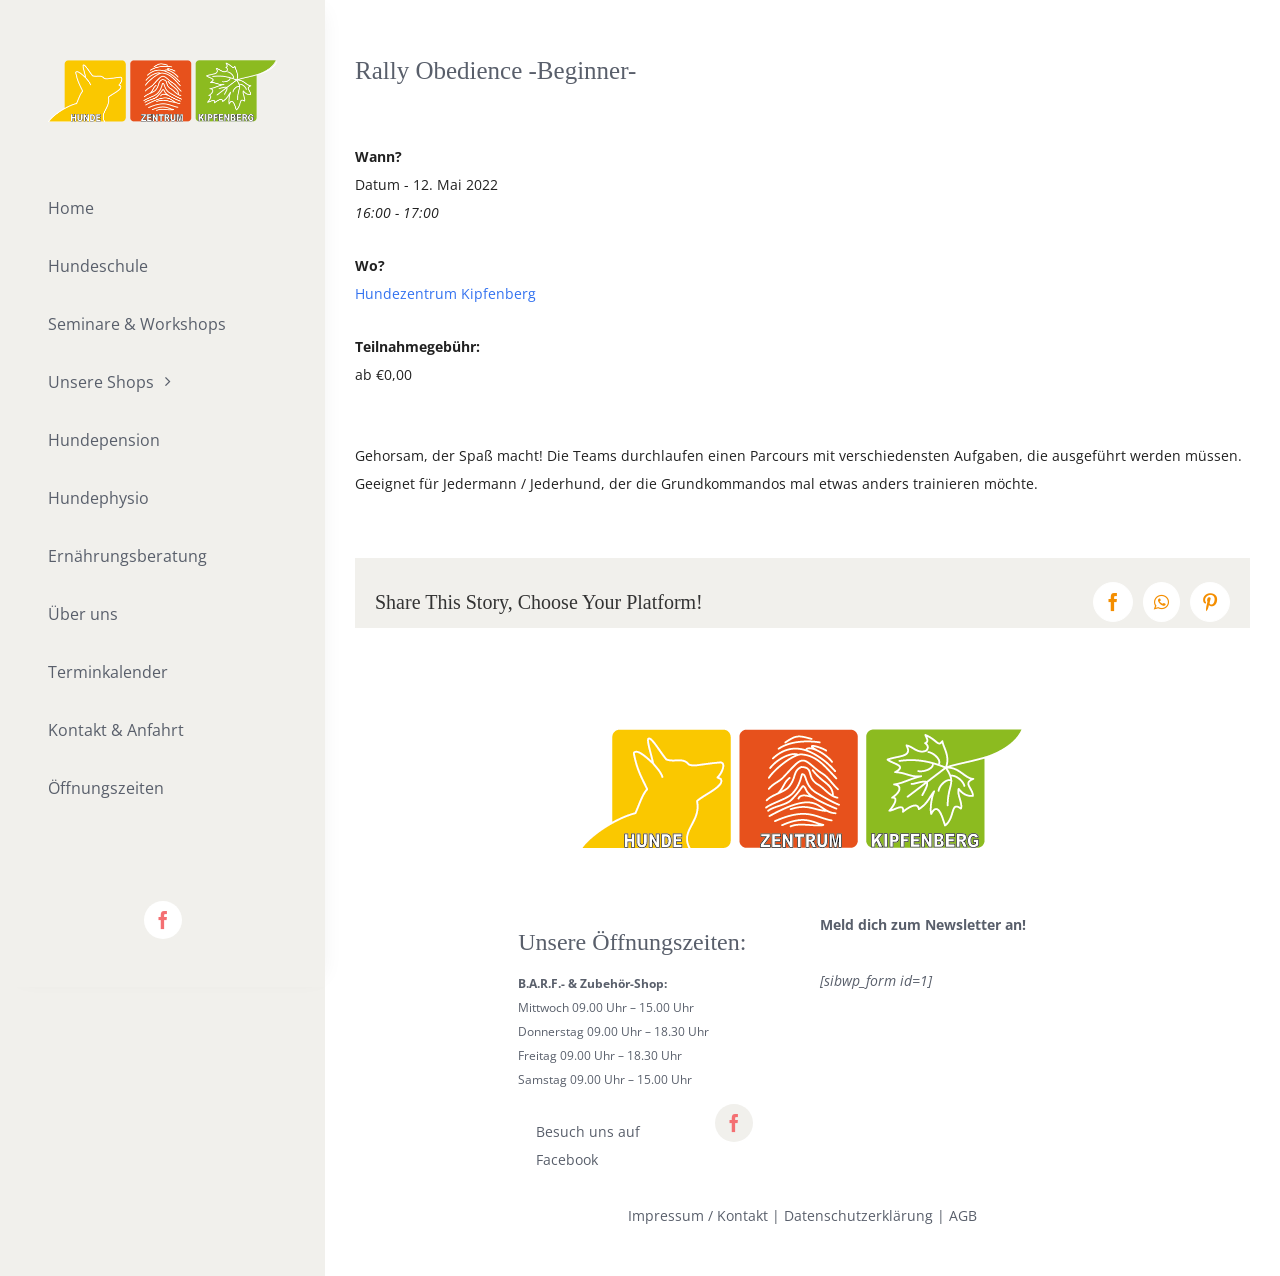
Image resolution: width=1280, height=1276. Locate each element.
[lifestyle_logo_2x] (162, 66)
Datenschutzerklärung (858, 1215)
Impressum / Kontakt (698, 1215)
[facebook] (163, 920)
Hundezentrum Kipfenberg (445, 293)
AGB (963, 1215)
